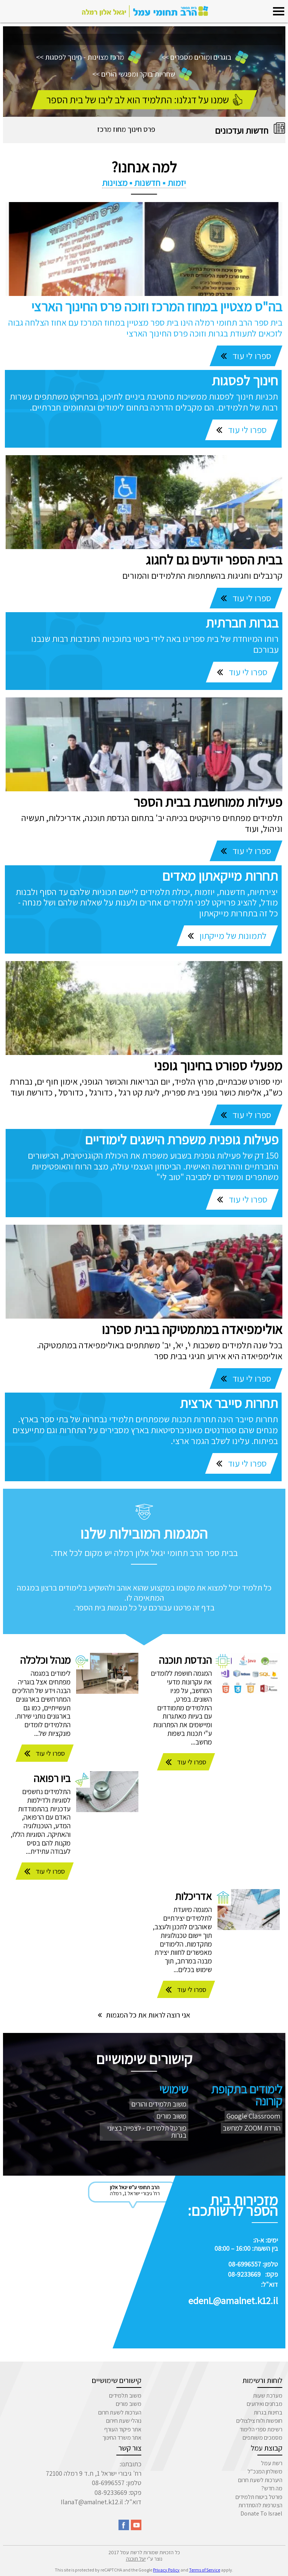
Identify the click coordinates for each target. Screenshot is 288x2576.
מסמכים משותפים (262, 2438)
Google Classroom (253, 2115)
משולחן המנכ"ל (265, 2471)
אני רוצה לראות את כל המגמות (144, 2015)
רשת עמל (271, 2463)
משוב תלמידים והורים (158, 2103)
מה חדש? (271, 2488)
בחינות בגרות (268, 2412)
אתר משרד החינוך (121, 2438)
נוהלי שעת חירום (123, 2421)
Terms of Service (204, 2570)
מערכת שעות (267, 2395)
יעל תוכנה (136, 2558)
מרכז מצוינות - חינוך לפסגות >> (88, 57)
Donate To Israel (261, 2513)
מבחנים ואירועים (264, 2404)
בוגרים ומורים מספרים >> (204, 57)
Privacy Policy (166, 2570)
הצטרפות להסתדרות (260, 2505)
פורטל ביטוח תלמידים (259, 2497)
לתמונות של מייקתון (232, 936)
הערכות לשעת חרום (119, 2412)
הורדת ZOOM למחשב (251, 2127)
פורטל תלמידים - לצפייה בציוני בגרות (146, 2131)
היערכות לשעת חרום (260, 2480)
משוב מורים (171, 2115)
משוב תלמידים (125, 2395)
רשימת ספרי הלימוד (261, 2429)
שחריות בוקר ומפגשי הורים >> (142, 74)
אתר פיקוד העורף (122, 2429)
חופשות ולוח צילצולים (259, 2421)
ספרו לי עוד (251, 356)
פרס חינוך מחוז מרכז (126, 129)
